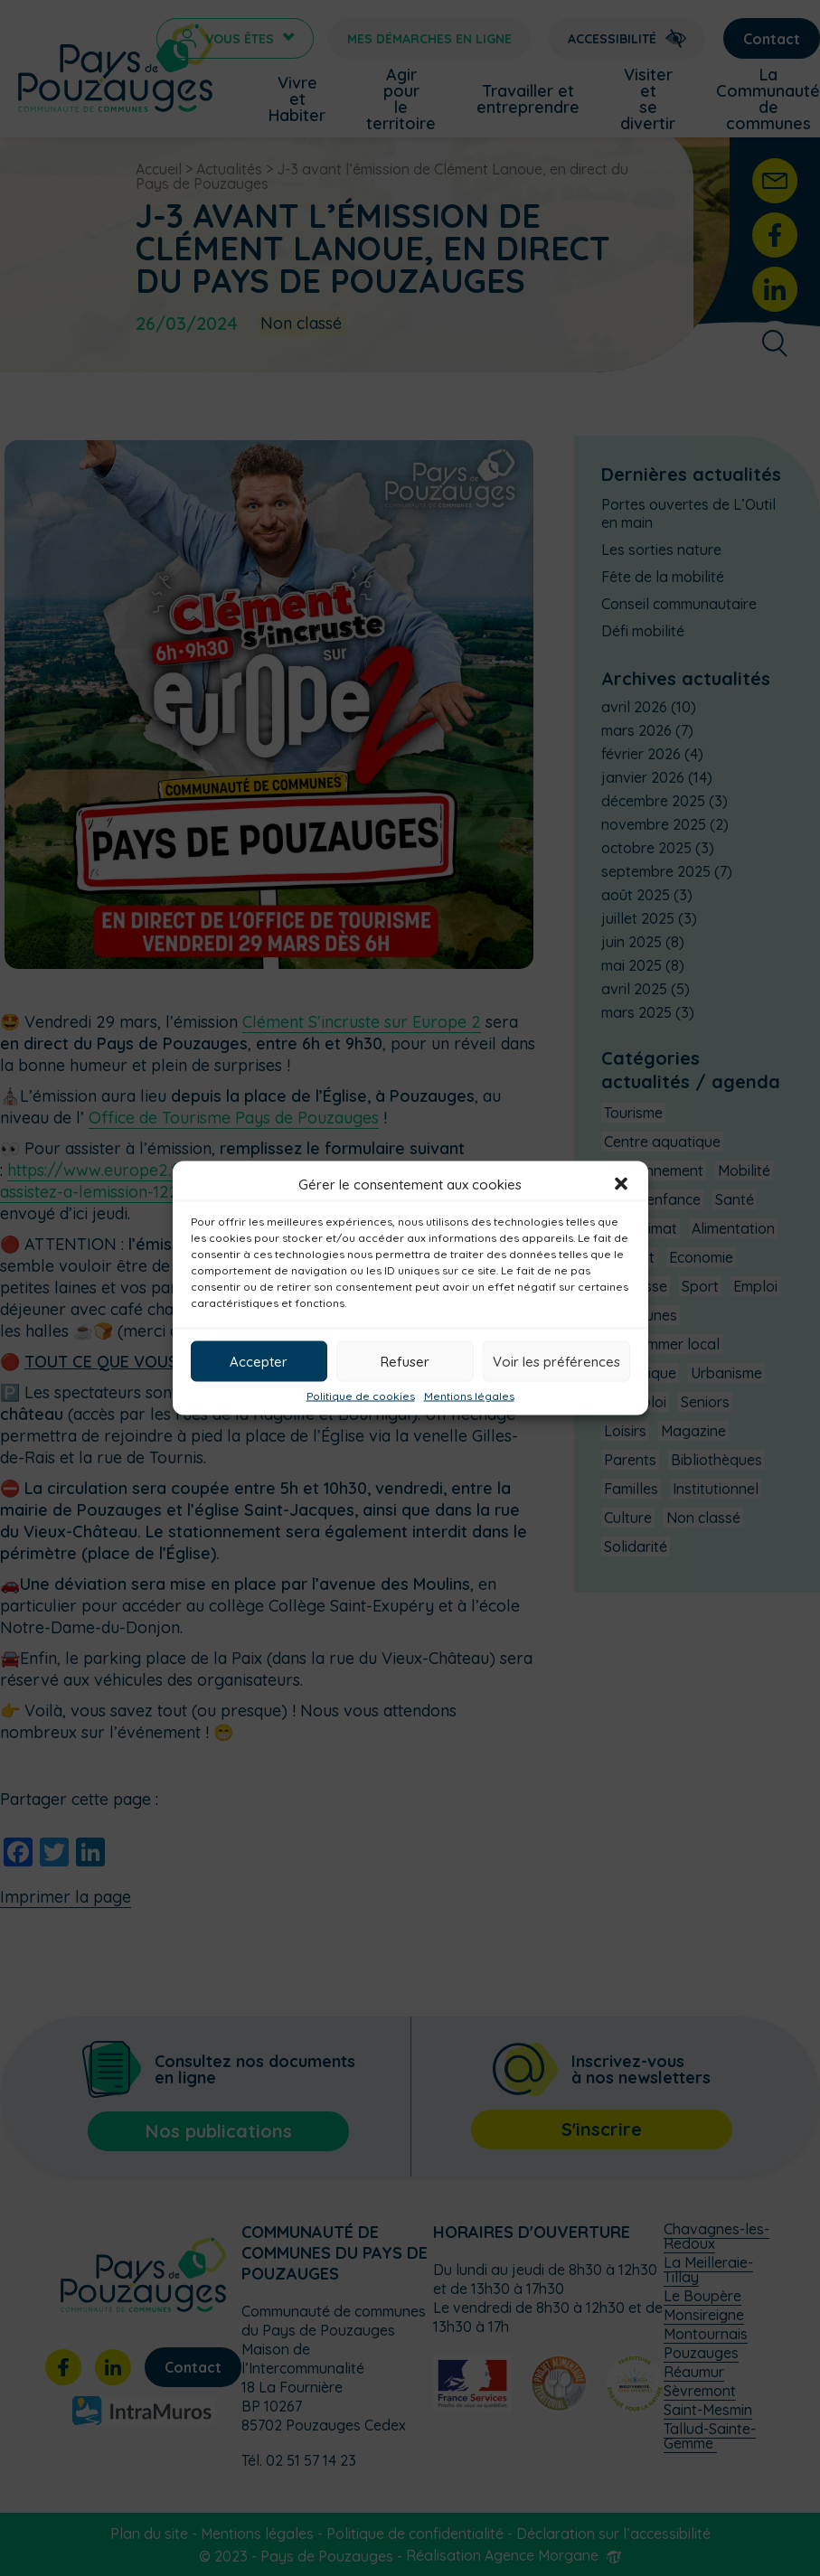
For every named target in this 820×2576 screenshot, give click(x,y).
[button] (621, 1184)
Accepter (258, 1360)
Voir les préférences (556, 1360)
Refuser (405, 1360)
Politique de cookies (360, 1396)
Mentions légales (469, 1396)
